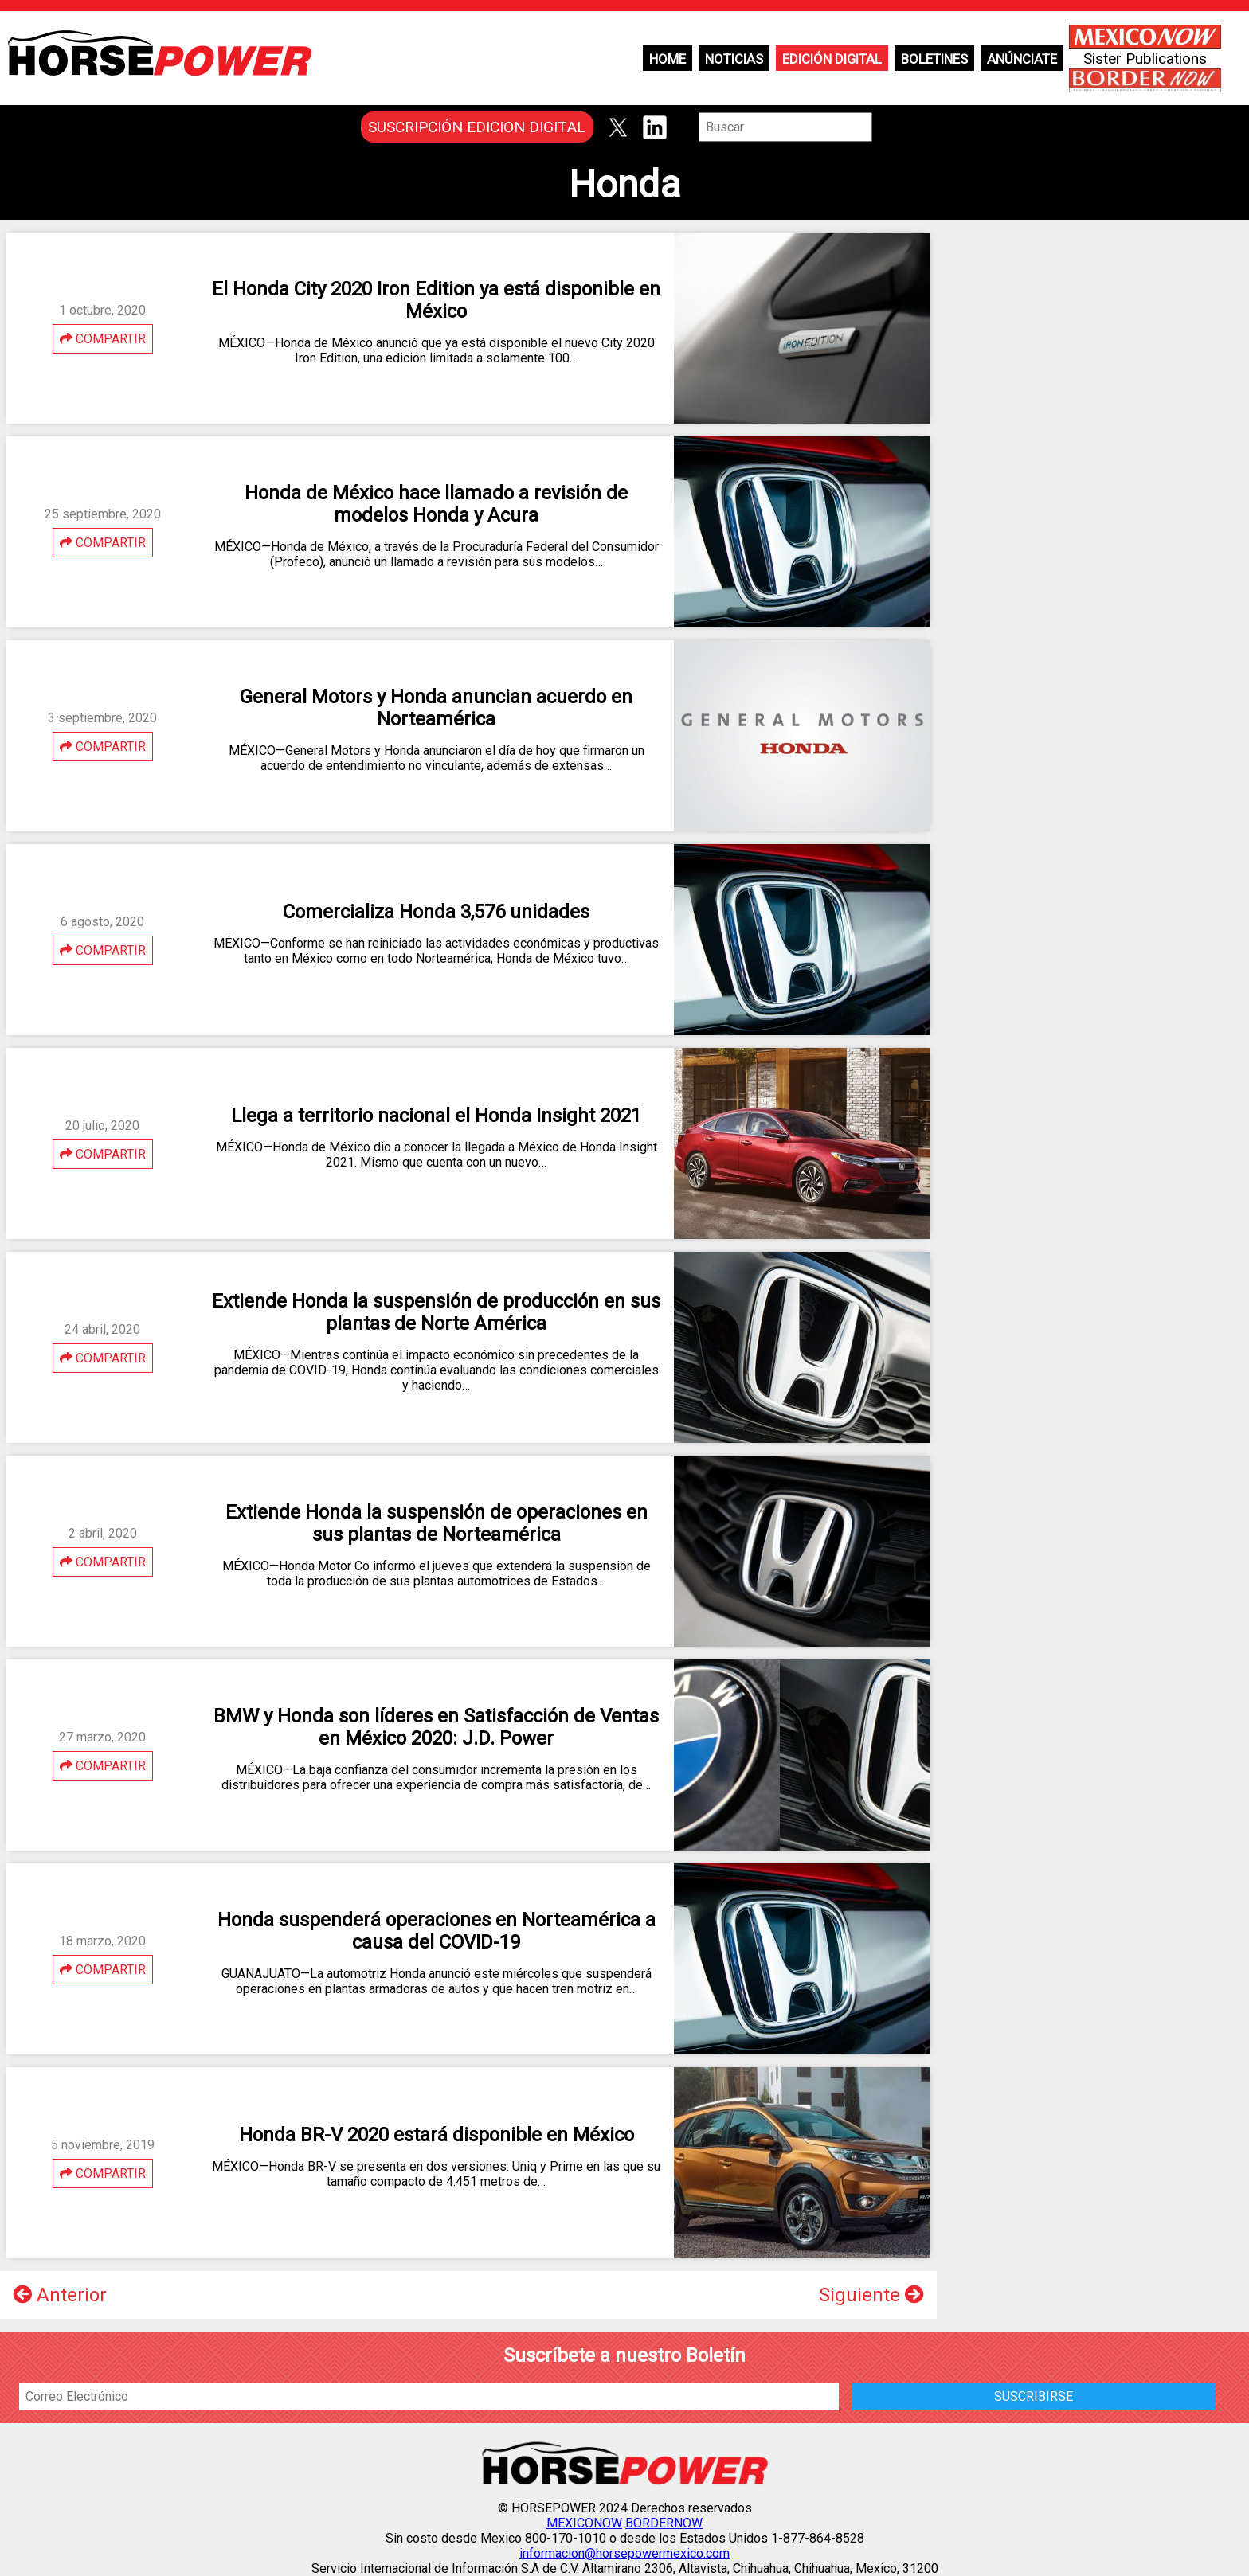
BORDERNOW (664, 2523)
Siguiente (871, 2295)
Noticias (734, 59)
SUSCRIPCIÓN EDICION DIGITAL (476, 127)
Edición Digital (832, 59)
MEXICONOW (584, 2523)
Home (667, 59)
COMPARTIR (103, 338)
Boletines (934, 59)
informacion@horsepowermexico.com (624, 2553)
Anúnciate (1022, 59)
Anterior (60, 2295)
